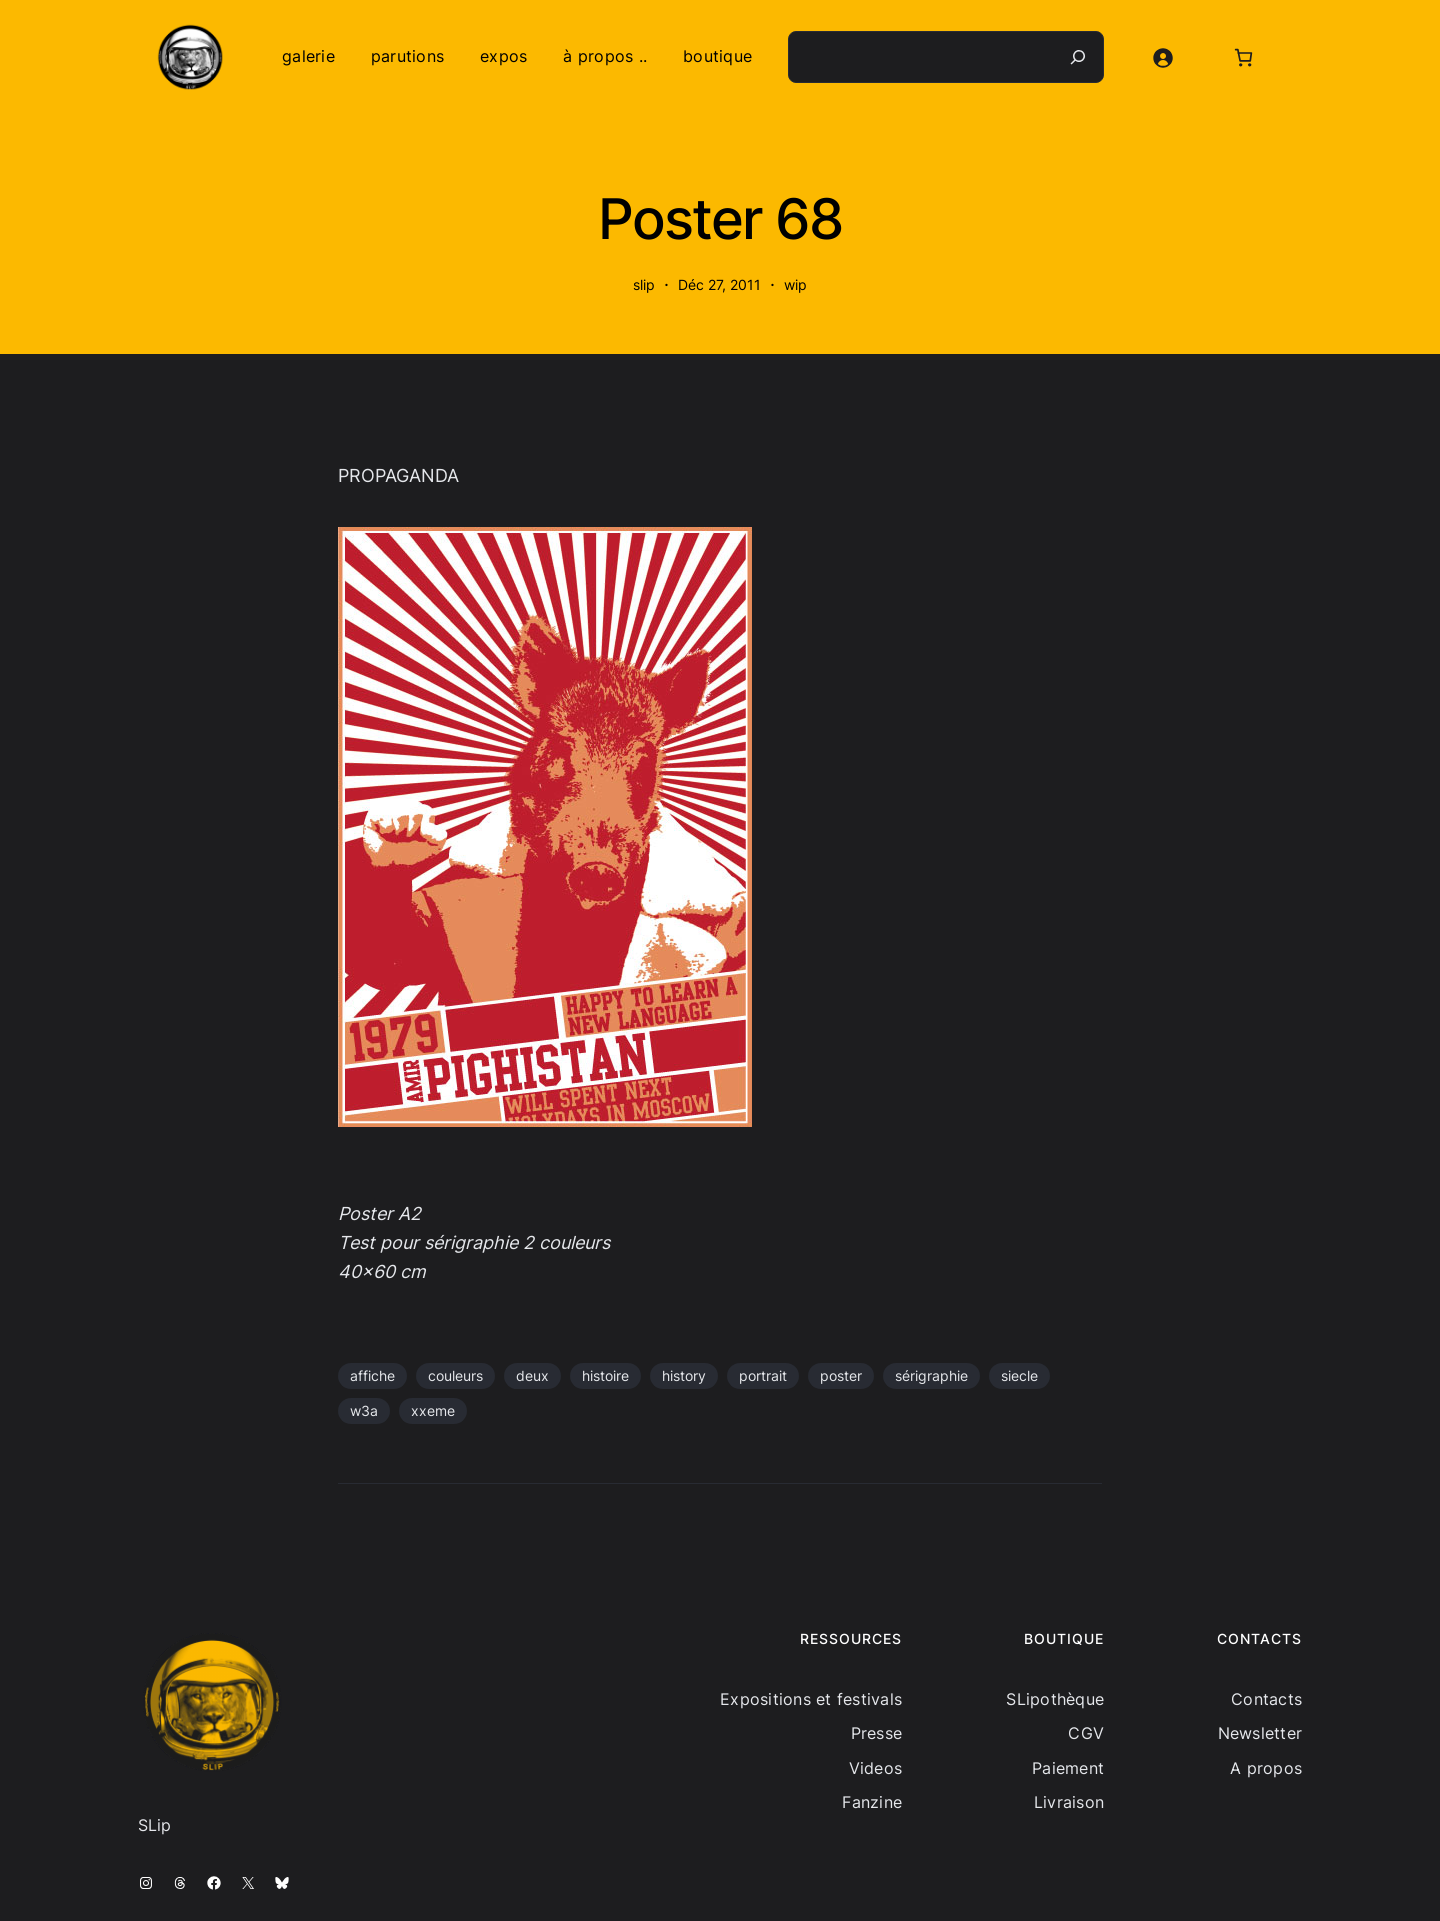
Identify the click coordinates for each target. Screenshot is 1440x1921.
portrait (763, 1375)
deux (532, 1375)
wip (795, 284)
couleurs (455, 1375)
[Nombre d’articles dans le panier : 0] (1243, 57)
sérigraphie (931, 1375)
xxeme (433, 1410)
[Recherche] (1078, 57)
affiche (372, 1375)
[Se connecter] (1162, 57)
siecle (1019, 1375)
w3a (364, 1410)
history (684, 1375)
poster (841, 1375)
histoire (605, 1375)
